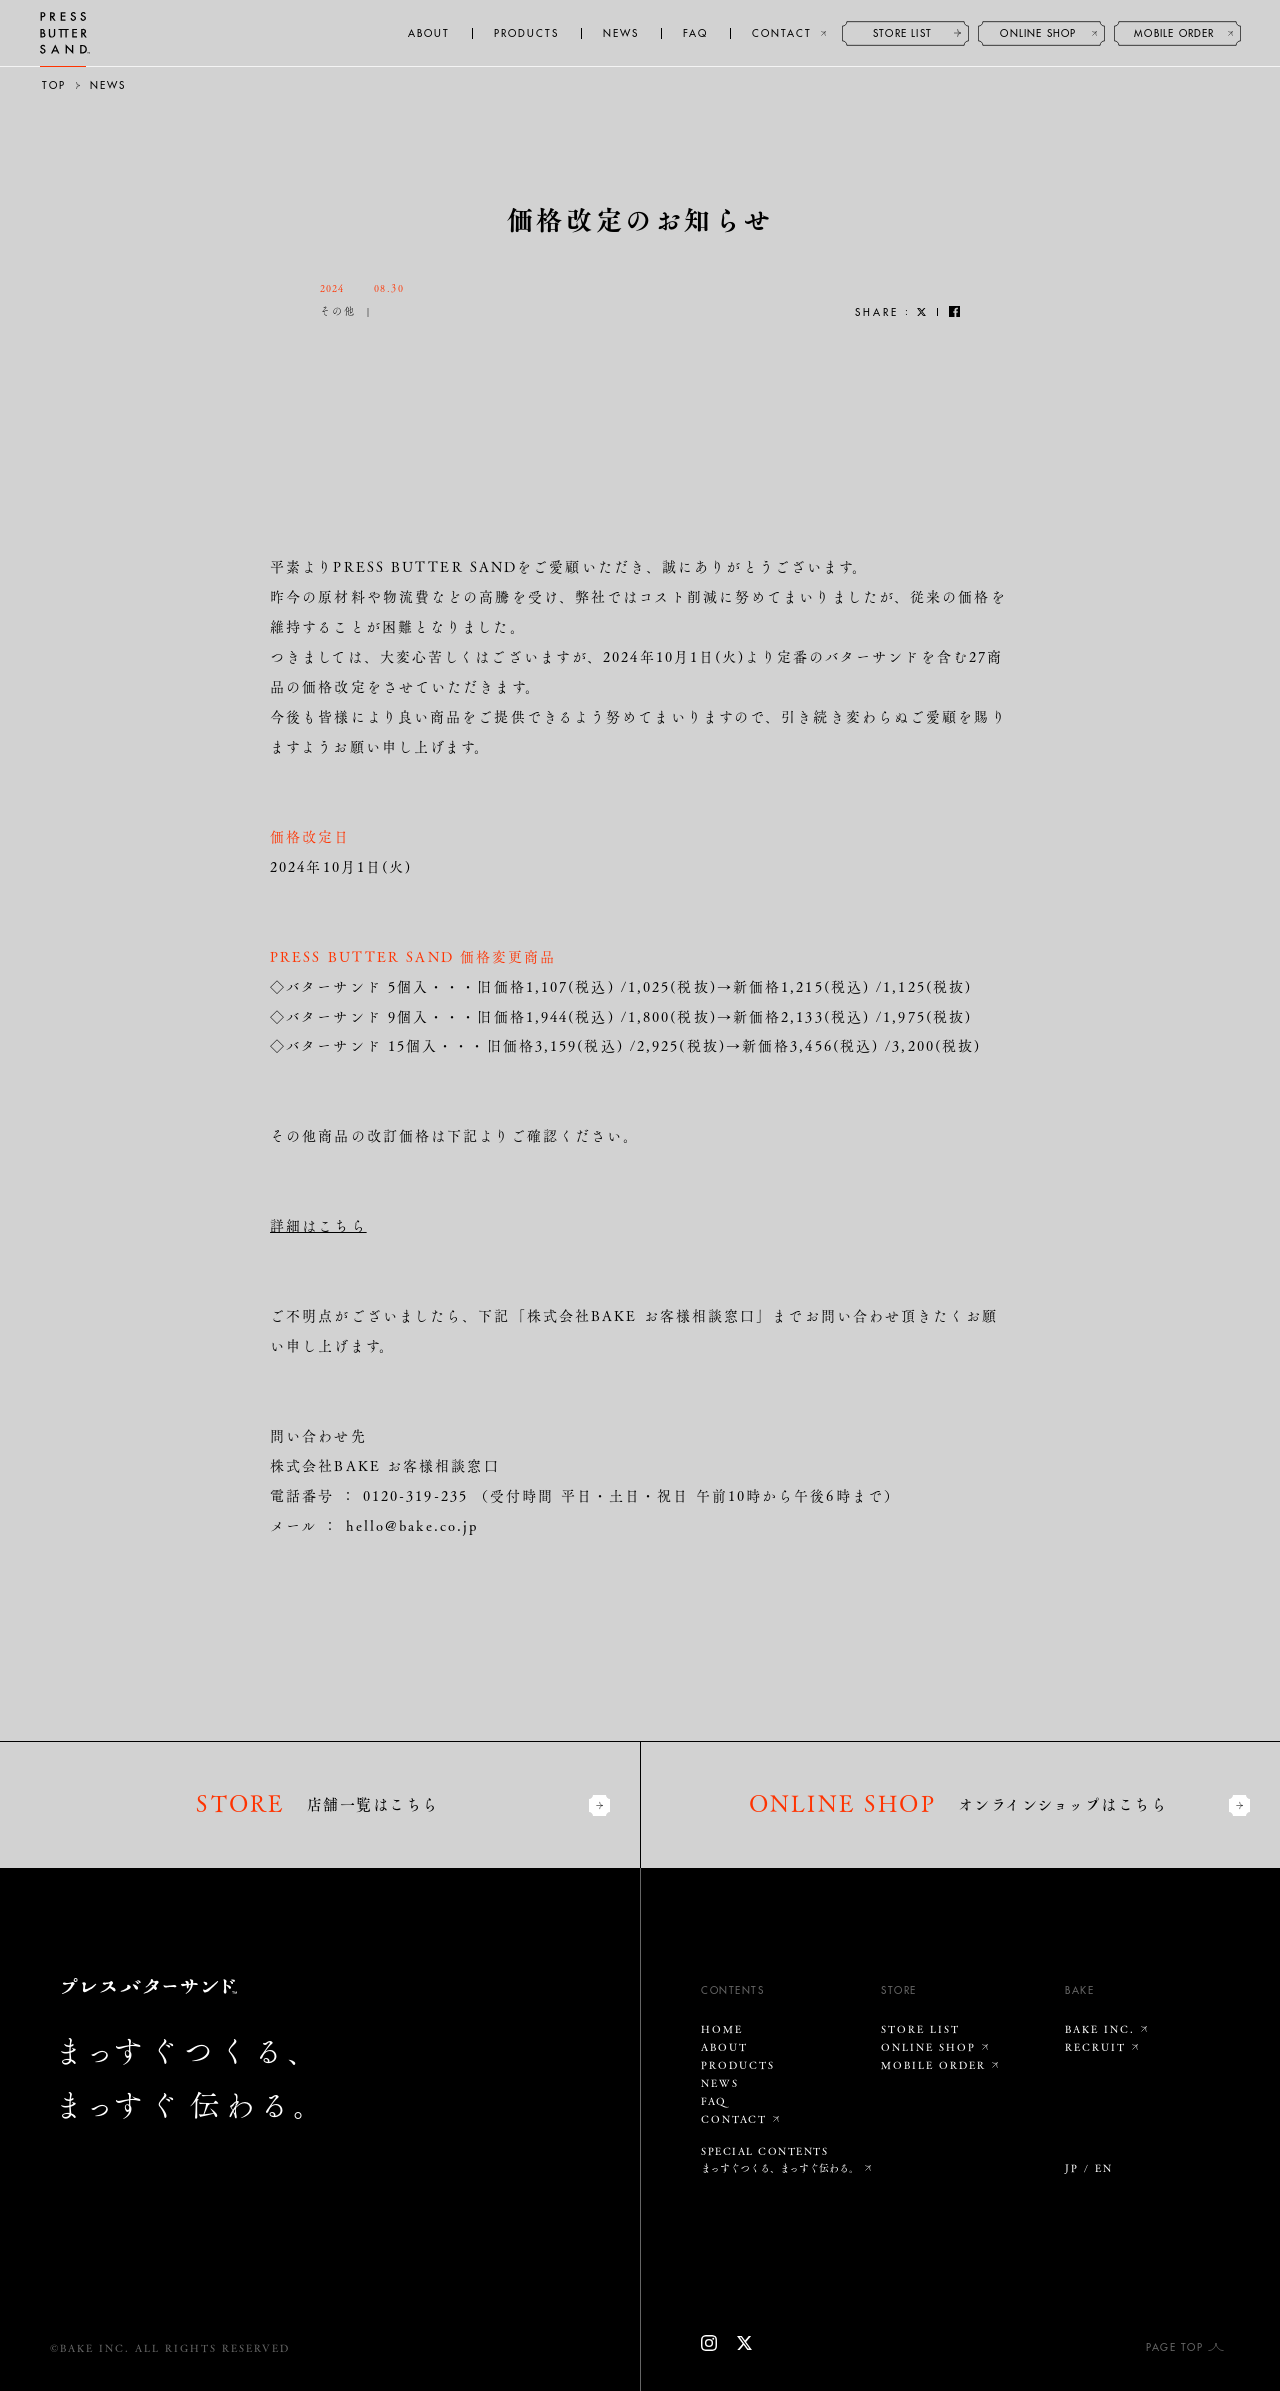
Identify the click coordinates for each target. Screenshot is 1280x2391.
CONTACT (782, 34)
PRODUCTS (526, 34)
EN (1104, 2168)
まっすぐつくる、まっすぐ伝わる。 (780, 2168)
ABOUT (429, 34)
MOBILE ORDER (1174, 34)
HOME (722, 2029)
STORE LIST (902, 34)
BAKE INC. (1100, 2029)
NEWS (621, 34)
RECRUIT (1095, 2047)
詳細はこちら (318, 1225)
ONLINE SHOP (1038, 34)
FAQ (695, 34)
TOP (54, 86)
